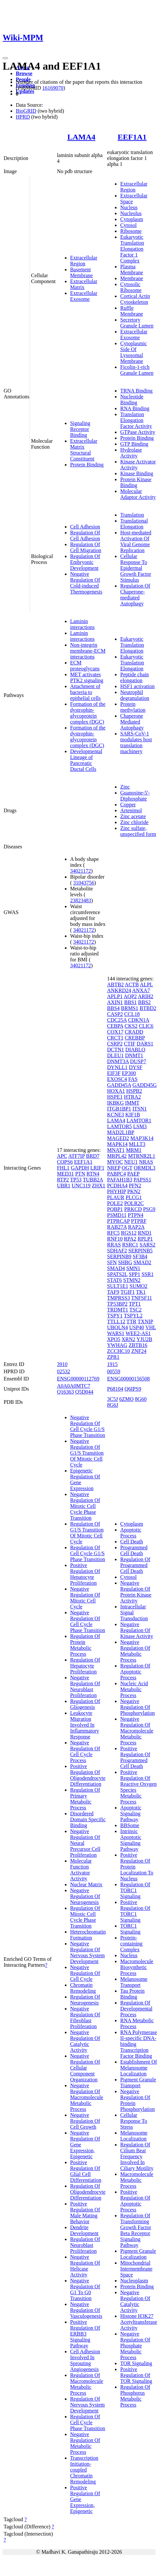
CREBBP (135, 1038)
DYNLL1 (117, 1067)
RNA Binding (134, 408)
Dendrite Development (84, 2230)
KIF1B (132, 1114)
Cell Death (131, 1541)
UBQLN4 (117, 1327)
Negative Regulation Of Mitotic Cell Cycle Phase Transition (85, 1506)
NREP (113, 1168)
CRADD (134, 1032)
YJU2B (144, 1339)
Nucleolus (131, 213)
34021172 (80, 871)
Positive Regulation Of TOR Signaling (136, 2375)
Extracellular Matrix (83, 284)
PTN (80, 1173)
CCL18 (132, 1014)
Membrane (131, 278)
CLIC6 (146, 1026)
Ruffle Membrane (131, 311)
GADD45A (119, 1085)
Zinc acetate (133, 816)
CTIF (129, 1043)
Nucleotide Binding (131, 399)
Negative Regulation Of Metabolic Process (85, 2443)
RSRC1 (130, 1244)
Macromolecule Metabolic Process (136, 2180)
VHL (150, 1327)
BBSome (129, 1825)
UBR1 (63, 1185)
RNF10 (114, 1239)
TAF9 (113, 1292)
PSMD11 (116, 1215)
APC (62, 1156)
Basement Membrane (81, 272)
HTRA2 (132, 1097)
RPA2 (130, 1239)
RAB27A (117, 1227)
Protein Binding (87, 464)
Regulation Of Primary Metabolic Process (85, 1798)
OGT (127, 1168)
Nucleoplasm (134, 2280)
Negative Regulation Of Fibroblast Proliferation (85, 2017)
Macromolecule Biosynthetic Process (136, 1967)
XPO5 (113, 1339)
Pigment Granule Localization (138, 2254)
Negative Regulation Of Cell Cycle (85, 1973)
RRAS (114, 1244)
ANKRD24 (119, 990)
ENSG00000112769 (78, 1378)
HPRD (23, 117)
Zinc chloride (134, 822)
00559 (113, 1371)
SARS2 (147, 1244)
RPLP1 (145, 1239)
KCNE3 (115, 1114)
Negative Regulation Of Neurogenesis (85, 1896)
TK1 (140, 1292)
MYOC (115, 1162)
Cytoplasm (131, 219)
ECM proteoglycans (85, 665)
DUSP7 (138, 1061)
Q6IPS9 (132, 1389)
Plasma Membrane (131, 269)
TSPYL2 (133, 1315)
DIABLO (135, 1049)
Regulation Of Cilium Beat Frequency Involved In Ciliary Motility (136, 2156)
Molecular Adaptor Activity (138, 494)
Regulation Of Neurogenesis (85, 1999)
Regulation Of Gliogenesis (85, 1704)
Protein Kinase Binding (135, 482)
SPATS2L (117, 1274)
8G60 (141, 1399)
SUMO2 (138, 1286)
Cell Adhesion (85, 526)
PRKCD (133, 1209)
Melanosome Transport (133, 1982)
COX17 (115, 1032)
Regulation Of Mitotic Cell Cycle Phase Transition (85, 1917)
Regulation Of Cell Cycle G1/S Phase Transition (87, 1553)
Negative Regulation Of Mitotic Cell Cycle (85, 1597)
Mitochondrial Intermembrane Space (136, 2268)
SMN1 (133, 1268)
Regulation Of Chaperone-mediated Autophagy (135, 594)
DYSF (136, 1067)
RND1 (145, 1233)
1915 (112, 1364)
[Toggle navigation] (5, 58)
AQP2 (130, 996)
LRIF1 (97, 1168)
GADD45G (144, 1085)
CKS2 (131, 1026)
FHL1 (63, 1168)
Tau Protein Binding (132, 1994)
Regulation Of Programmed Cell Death (135, 1565)
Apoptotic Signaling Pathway (130, 1813)
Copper (128, 804)
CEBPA (115, 1026)
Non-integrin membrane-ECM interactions (88, 651)
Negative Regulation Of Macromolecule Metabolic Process (86, 2097)
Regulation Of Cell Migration (85, 547)
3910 (62, 1364)
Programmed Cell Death (133, 1550)
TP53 (76, 1179)
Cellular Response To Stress (133, 2121)
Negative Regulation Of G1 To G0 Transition (85, 2289)
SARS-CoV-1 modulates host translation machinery (136, 742)
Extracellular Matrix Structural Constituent (83, 449)
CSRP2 (114, 1043)
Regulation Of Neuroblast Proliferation (85, 2245)
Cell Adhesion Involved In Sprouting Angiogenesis (85, 2360)
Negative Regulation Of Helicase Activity (85, 2265)
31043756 (83, 882)
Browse (24, 73)
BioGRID (26, 111)
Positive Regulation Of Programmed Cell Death (135, 1757)
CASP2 (115, 1014)
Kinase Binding (136, 473)
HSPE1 (114, 1097)
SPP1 (134, 1274)
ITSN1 (139, 1108)
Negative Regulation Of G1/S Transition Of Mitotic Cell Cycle (87, 1452)
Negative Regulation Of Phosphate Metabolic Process (135, 2345)
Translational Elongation (134, 523)
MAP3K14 (141, 1138)
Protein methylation (132, 707)
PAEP (133, 1173)
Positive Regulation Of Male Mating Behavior (85, 2212)
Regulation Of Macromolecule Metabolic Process (86, 2384)
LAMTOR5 (119, 1126)
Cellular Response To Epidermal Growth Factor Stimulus (135, 568)
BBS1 (130, 1002)
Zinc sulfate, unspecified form (138, 831)
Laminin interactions (82, 624)
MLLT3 (137, 1144)
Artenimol (131, 810)
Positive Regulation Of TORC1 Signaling (135, 1911)
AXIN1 (115, 1002)
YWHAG (117, 1345)
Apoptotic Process (130, 1532)
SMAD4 (116, 1268)
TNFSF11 (141, 1298)
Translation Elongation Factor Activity (136, 420)
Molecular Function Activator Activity (81, 1869)
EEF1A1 (132, 137)
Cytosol (128, 225)
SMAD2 (142, 1262)
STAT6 (114, 1280)
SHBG (125, 1262)
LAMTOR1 (138, 1120)
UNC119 (81, 1185)
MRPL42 (117, 1156)
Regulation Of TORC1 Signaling (135, 1890)
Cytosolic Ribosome (131, 287)
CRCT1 (115, 1038)
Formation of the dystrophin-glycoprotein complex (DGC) (88, 713)
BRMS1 (129, 1008)
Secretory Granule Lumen (136, 322)
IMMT (132, 1103)
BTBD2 (148, 1008)
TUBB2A (93, 1179)
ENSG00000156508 (128, 1378)
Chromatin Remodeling (83, 1988)
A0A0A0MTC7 (73, 1386)
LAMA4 (81, 137)
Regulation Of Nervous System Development (87, 2404)
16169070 (52, 88)
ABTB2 (115, 984)
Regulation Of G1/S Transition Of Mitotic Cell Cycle (87, 1532)
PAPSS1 (142, 1179)
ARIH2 (145, 996)
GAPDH (80, 1168)
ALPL (146, 984)
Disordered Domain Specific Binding (88, 1819)
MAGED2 (118, 1138)
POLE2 (115, 1203)
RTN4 (93, 1173)
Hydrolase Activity (131, 453)
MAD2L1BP (120, 1132)
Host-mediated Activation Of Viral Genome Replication (135, 541)
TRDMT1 (117, 1309)
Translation (132, 515)
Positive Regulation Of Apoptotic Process (135, 2200)
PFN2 (135, 1185)
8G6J (112, 1405)
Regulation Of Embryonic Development (85, 562)
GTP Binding (134, 444)
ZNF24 (138, 1351)
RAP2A (136, 1227)
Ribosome (131, 231)
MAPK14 (117, 1144)
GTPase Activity (137, 432)
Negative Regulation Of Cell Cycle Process (85, 1751)
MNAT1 (115, 1150)
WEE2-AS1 (137, 1333)
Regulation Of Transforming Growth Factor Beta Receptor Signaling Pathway (135, 2230)
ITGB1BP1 (119, 1108)
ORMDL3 (144, 1168)
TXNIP (145, 1321)
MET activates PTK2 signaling (86, 677)
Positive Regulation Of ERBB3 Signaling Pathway (85, 2333)
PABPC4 (116, 1173)
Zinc (125, 787)
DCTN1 (115, 1049)
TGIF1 (127, 1292)
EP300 (129, 1073)
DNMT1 (134, 1055)
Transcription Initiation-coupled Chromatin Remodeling (84, 2469)
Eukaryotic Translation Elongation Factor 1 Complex (132, 248)
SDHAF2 (117, 1250)
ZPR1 (113, 1357)
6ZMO (126, 1399)
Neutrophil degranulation (134, 695)
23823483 (80, 900)
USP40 (136, 1327)
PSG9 (149, 1209)
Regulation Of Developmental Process (136, 2008)
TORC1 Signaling (130, 1929)
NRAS (146, 1162)
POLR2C (134, 1203)
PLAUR (115, 1197)
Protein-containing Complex (131, 1943)
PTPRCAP (118, 1221)
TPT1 (135, 1304)
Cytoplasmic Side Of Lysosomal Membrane (133, 352)
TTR (131, 1321)
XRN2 (128, 1339)
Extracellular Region (83, 260)
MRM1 (134, 1150)
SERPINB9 (119, 1256)
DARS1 (145, 1043)
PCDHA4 (117, 1185)
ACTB (132, 984)
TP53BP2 (117, 1304)
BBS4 (113, 1008)
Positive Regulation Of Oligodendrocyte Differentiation (88, 1775)
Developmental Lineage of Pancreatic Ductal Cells (86, 760)
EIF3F (113, 1073)
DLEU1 (115, 1055)
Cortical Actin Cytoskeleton (135, 299)
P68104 (115, 1389)
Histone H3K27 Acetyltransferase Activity (138, 2322)
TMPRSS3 (118, 1298)
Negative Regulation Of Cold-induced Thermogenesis (86, 582)
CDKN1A (138, 1020)
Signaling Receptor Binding (80, 429)
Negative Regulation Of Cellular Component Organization (85, 2067)
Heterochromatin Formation (88, 1934)
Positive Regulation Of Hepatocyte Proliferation (85, 1574)
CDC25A (117, 1020)
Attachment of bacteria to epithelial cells (85, 692)
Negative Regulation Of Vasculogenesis (86, 2310)
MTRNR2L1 (141, 1156)
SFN (112, 1262)
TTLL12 (116, 1321)
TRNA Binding (136, 390)
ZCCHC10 (118, 1351)
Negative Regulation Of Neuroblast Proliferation (85, 1686)
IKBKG (115, 1103)
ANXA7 (141, 990)
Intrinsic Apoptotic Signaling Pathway (130, 1840)
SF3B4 (140, 1256)
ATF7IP (76, 1156)
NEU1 (131, 1162)
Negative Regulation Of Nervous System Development (87, 1952)
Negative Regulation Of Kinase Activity (136, 1630)
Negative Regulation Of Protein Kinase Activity (135, 1591)
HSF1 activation (137, 686)
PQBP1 (115, 1209)
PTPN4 (135, 1215)
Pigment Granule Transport (138, 2082)
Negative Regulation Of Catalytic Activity (85, 2041)
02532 (63, 1371)
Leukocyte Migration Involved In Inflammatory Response (84, 1724)
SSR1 (147, 1274)
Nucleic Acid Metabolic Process (134, 1689)
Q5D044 (84, 1392)
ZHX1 (98, 1185)
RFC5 (113, 1233)
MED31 (65, 1173)
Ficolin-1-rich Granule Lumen (136, 370)
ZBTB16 (138, 1345)
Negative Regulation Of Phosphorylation (137, 1707)
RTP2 (63, 1179)
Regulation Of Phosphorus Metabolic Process (135, 2396)
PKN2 (134, 1191)
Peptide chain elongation (134, 677)
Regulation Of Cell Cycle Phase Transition (87, 2422)
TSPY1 (114, 1315)
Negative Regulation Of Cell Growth (85, 2121)
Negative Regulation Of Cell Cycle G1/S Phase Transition (87, 1426)
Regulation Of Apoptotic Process (135, 1671)
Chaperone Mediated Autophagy (132, 721)
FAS (133, 1079)
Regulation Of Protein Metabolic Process (85, 1645)
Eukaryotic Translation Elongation (132, 645)
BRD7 (92, 1156)
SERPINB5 (140, 1250)
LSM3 (140, 1126)
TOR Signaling (136, 2363)
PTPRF (138, 1221)
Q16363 (65, 1392)
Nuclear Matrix (86, 1884)
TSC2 (135, 1309)
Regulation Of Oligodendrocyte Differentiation (88, 2192)
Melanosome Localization (133, 2135)
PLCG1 (134, 1197)
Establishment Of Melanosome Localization (138, 2067)
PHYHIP (116, 1191)
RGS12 (129, 1233)
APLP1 (114, 996)
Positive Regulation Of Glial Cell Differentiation (85, 2171)
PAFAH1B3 (119, 1179)
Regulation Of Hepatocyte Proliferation (85, 1665)
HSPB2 (134, 1091)
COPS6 (65, 1162)
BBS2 (144, 1002)
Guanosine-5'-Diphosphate (135, 795)
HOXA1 (116, 1091)
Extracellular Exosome (83, 296)
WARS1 (115, 1333)
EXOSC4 (117, 1079)
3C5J (112, 1399)
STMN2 (131, 1280)
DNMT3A (118, 1061)
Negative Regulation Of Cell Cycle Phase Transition (87, 1621)
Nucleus (128, 207)
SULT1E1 (117, 1286)
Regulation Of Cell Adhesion (85, 535)
